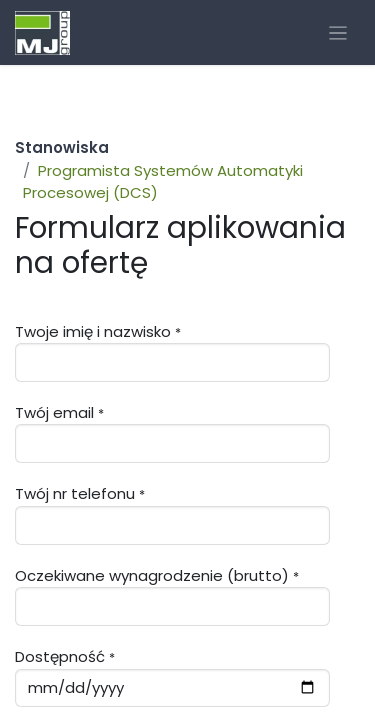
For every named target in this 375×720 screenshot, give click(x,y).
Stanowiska (62, 147)
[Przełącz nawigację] (338, 32)
